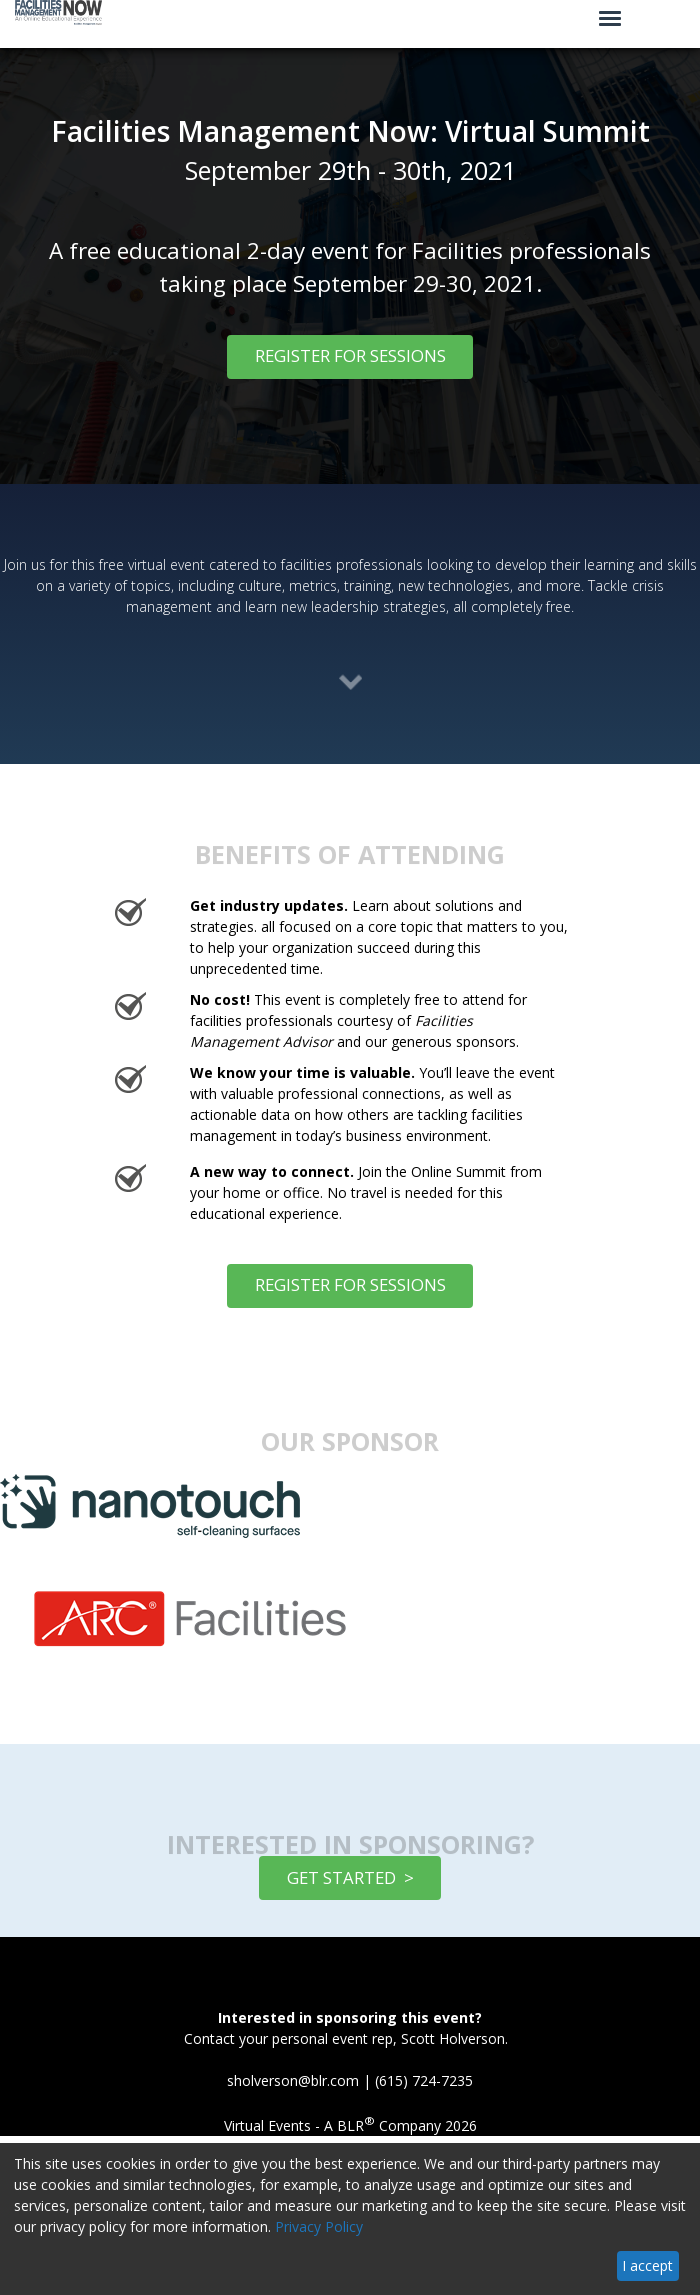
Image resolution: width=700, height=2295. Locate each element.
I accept (647, 2265)
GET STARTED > (350, 1877)
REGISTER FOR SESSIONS (350, 355)
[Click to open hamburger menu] (610, 17)
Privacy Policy (319, 2226)
